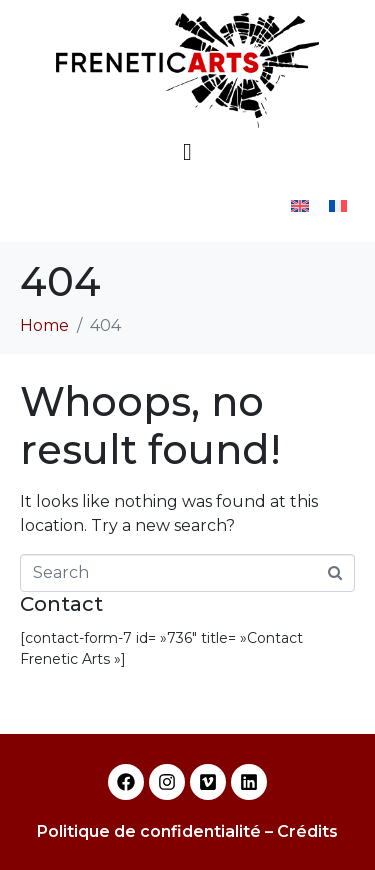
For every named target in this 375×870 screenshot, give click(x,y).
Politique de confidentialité (149, 831)
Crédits (307, 831)
